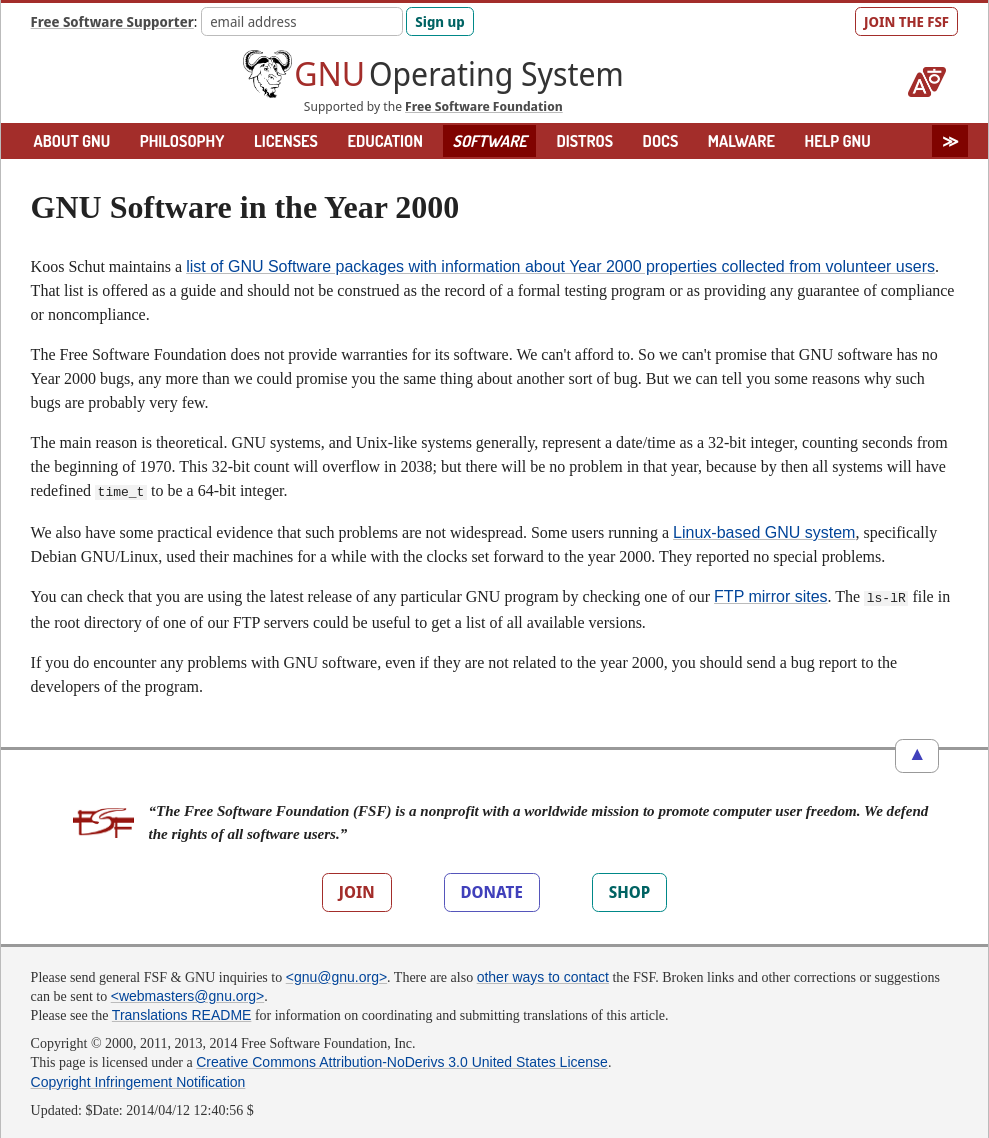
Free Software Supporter (112, 21)
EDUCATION (385, 141)
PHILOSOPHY (182, 141)
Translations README (182, 1011)
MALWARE (741, 141)
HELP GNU (837, 141)
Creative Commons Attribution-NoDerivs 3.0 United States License (402, 1058)
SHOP (629, 888)
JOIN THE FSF (906, 21)
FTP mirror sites (770, 594)
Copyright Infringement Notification (138, 1078)
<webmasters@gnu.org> (188, 992)
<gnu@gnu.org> (336, 973)
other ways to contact (543, 973)
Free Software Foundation (484, 106)
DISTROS (584, 141)
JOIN (357, 888)
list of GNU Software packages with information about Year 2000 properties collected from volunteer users (560, 266)
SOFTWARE (490, 141)
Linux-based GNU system (764, 530)
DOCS (661, 141)
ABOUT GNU (72, 141)
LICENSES (286, 141)
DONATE (492, 888)
